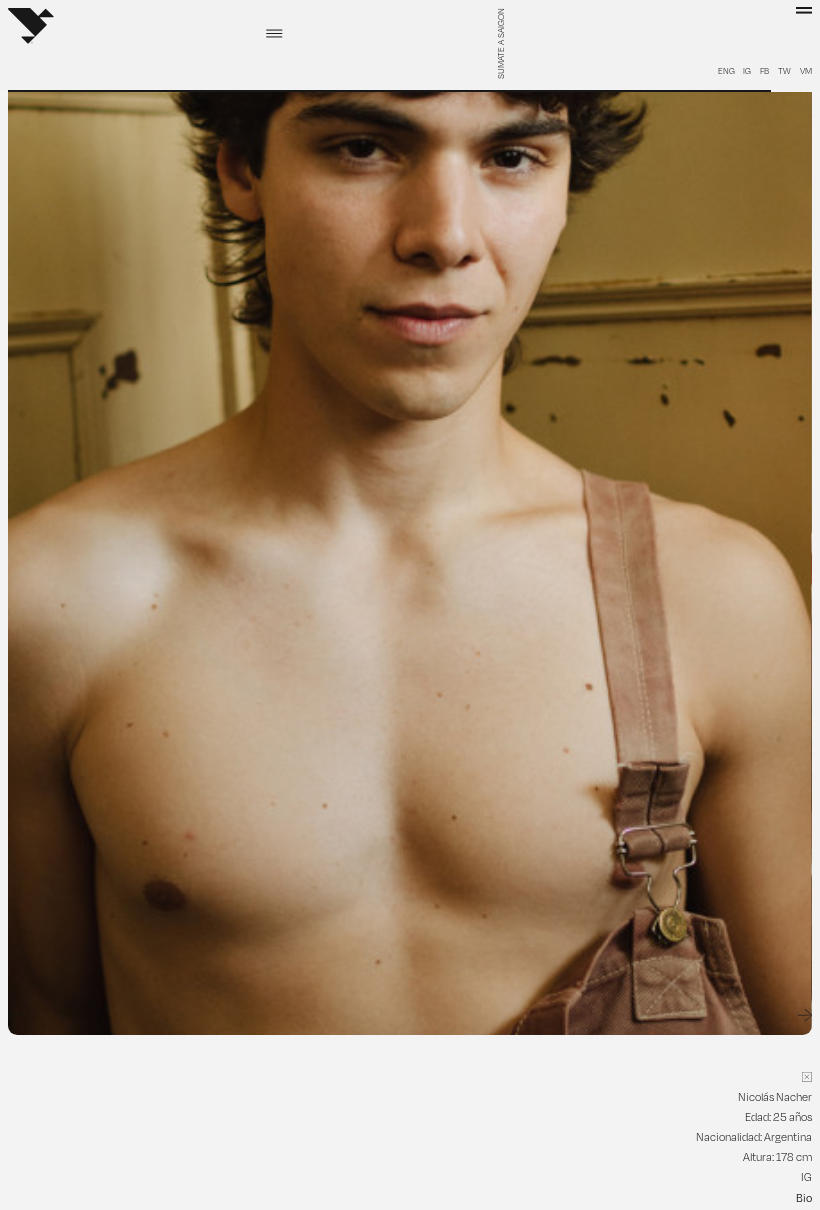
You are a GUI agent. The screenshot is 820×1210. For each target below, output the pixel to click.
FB (764, 71)
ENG (726, 71)
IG (747, 71)
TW (784, 71)
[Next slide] (805, 1016)
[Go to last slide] (15, 1016)
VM (806, 71)
